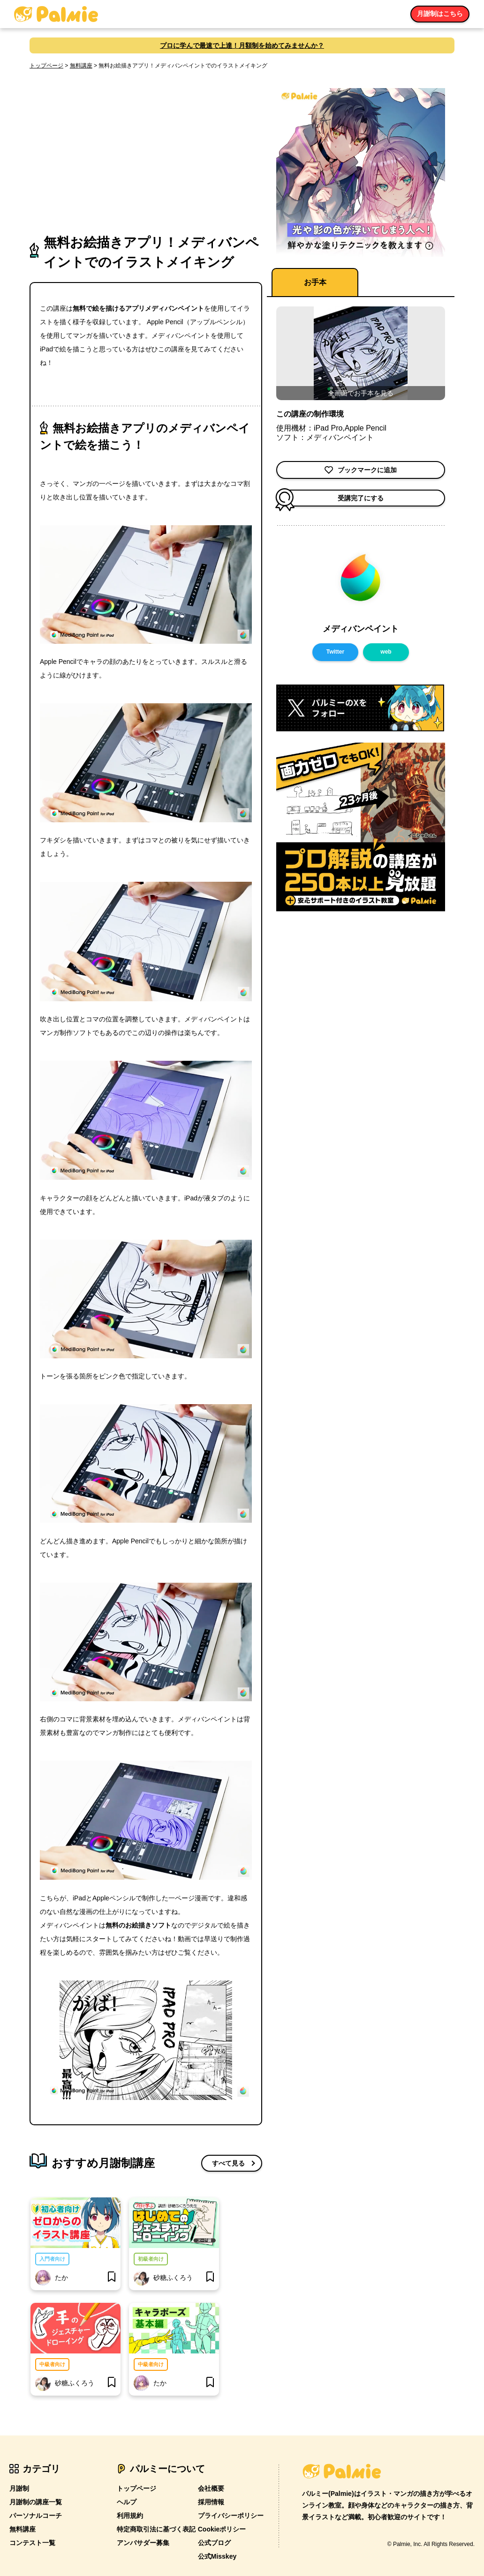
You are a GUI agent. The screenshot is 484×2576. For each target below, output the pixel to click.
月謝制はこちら (440, 14)
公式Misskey (217, 2556)
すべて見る (228, 2163)
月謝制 (19, 2488)
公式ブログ (214, 2542)
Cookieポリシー (222, 2529)
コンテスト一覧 (32, 2542)
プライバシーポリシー (231, 2515)
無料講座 (81, 65)
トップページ (46, 65)
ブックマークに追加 (361, 470)
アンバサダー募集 (143, 2542)
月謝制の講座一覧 (35, 2502)
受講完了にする (330, 498)
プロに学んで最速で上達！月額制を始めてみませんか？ (242, 45)
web (385, 651)
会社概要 (211, 2488)
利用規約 (130, 2515)
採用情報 (211, 2502)
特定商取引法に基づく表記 (156, 2529)
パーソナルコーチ (35, 2515)
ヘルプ (126, 2502)
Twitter (335, 651)
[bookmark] (111, 2277)
